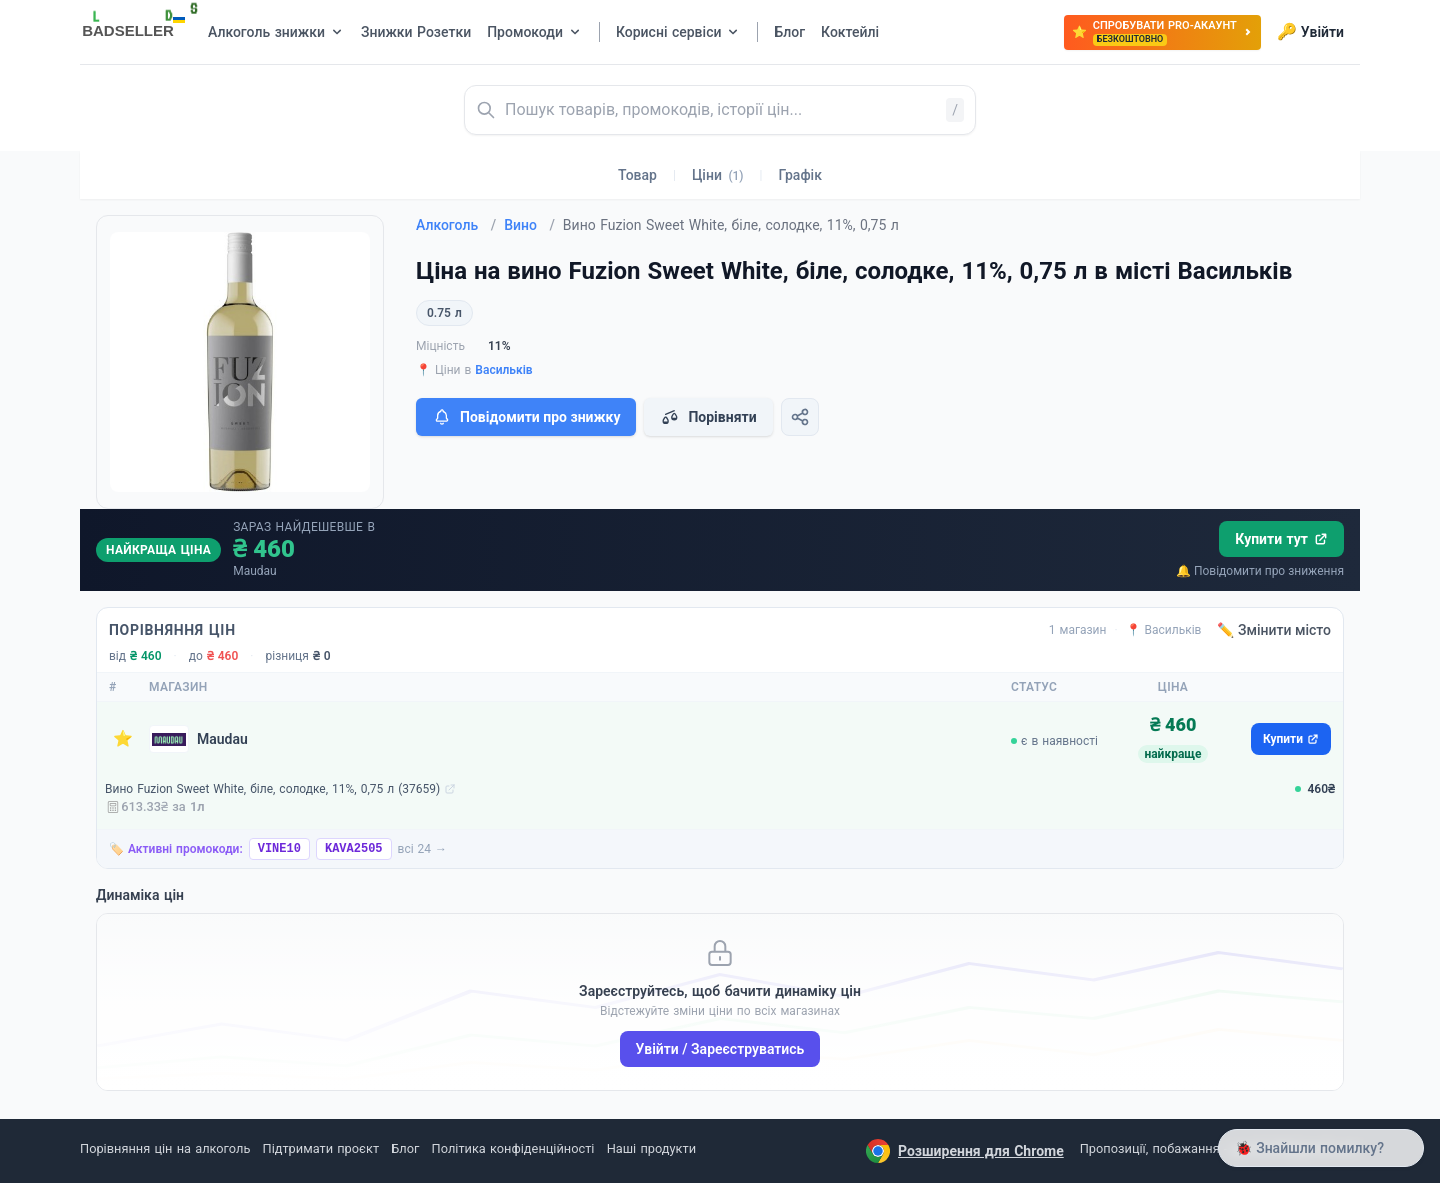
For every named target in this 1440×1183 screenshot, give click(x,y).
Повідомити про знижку (526, 417)
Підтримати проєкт (321, 1148)
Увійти (1310, 32)
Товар (637, 175)
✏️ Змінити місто (1274, 630)
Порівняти (708, 417)
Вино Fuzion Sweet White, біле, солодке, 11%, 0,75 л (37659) (272, 789)
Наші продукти (651, 1148)
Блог (405, 1148)
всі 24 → (423, 849)
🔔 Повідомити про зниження (1260, 571)
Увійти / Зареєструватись (720, 1049)
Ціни (718, 175)
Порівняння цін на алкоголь (165, 1148)
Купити (1291, 739)
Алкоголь (456, 225)
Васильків (503, 370)
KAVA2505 (354, 849)
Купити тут (1281, 539)
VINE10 (279, 849)
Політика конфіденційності (513, 1148)
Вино (529, 225)
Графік (800, 175)
